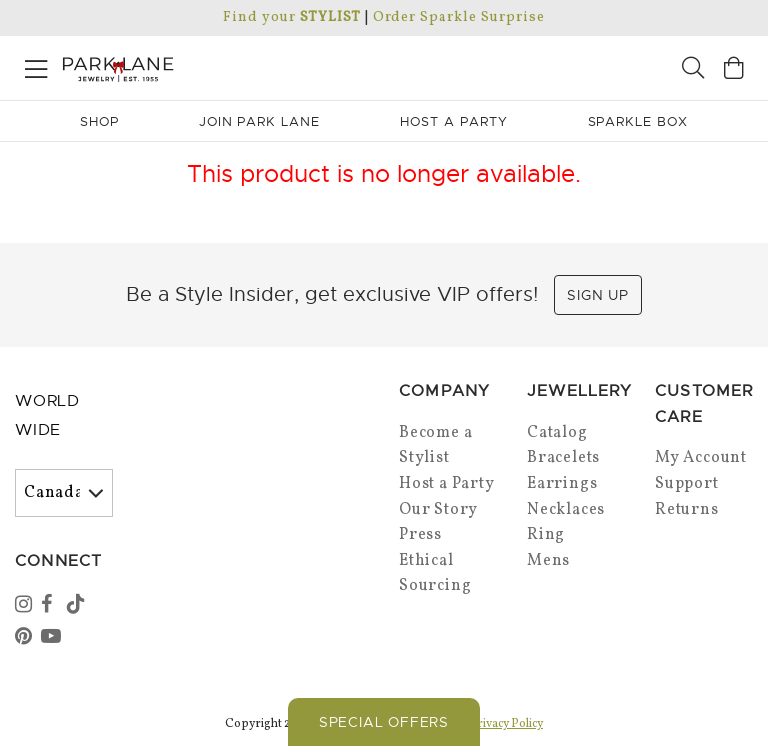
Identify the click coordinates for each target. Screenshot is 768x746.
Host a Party (447, 484)
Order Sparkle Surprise (459, 17)
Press (420, 535)
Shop (99, 121)
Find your (291, 17)
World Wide (47, 415)
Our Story (438, 510)
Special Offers (384, 722)
